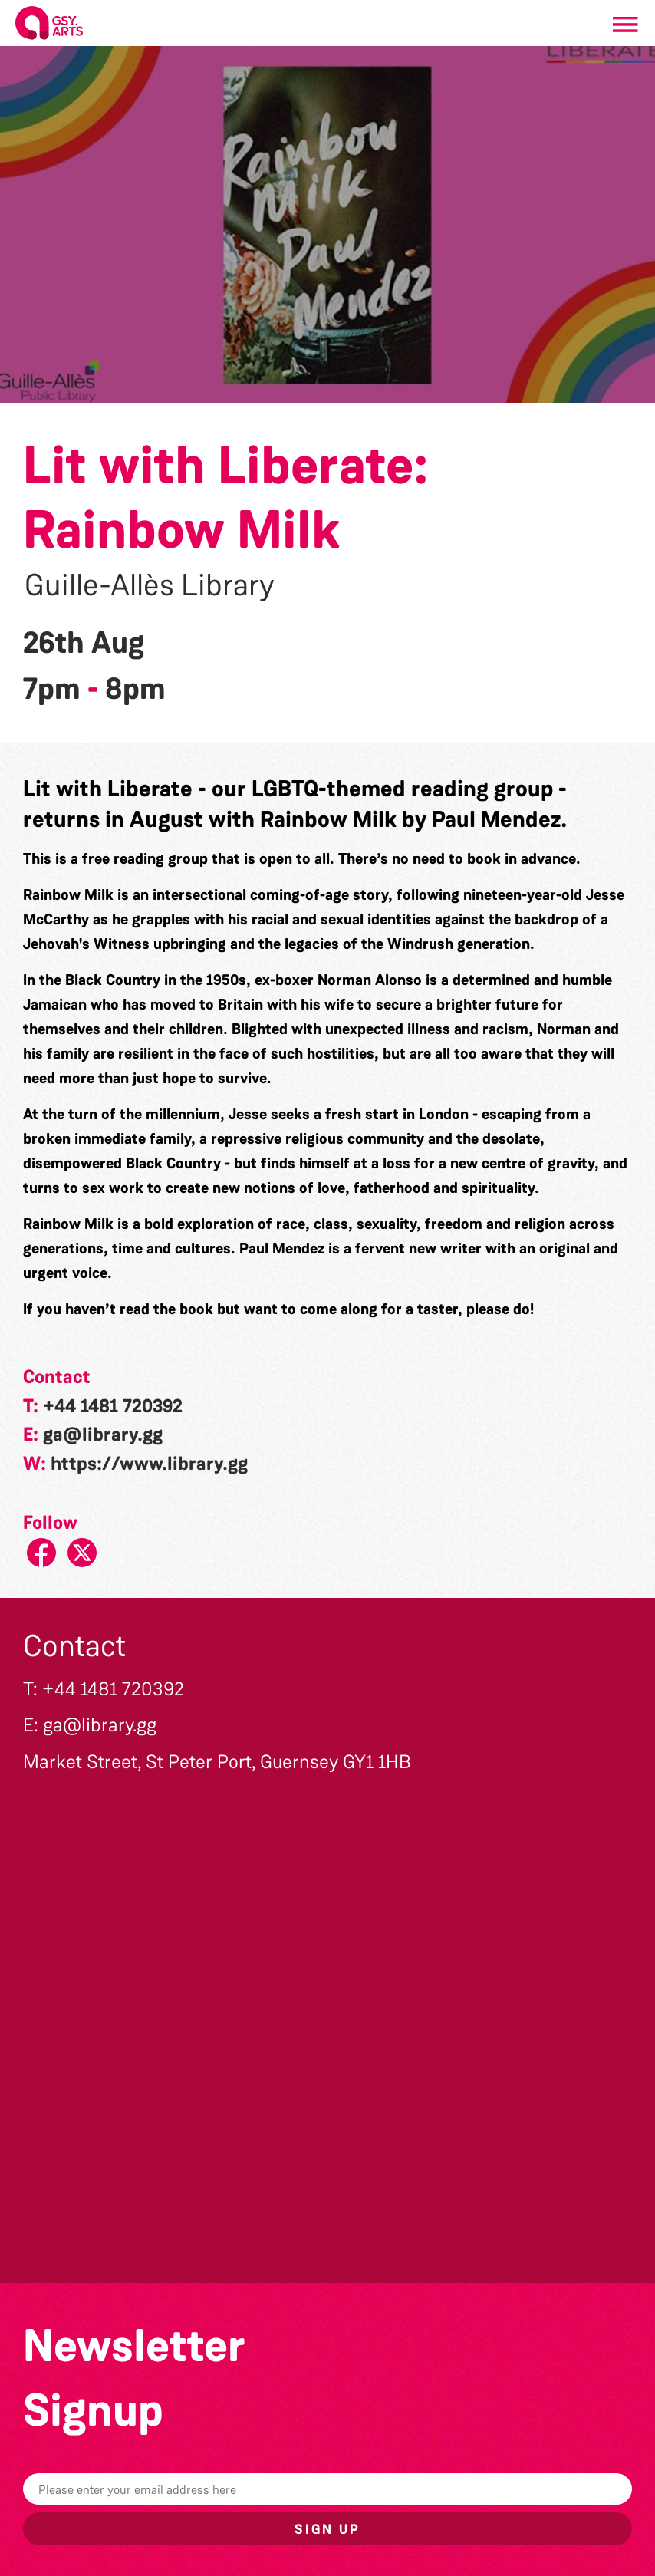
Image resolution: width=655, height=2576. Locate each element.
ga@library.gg (103, 1434)
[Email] (327, 2489)
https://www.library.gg (149, 1463)
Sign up (327, 2529)
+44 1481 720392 (113, 1406)
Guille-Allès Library (150, 585)
